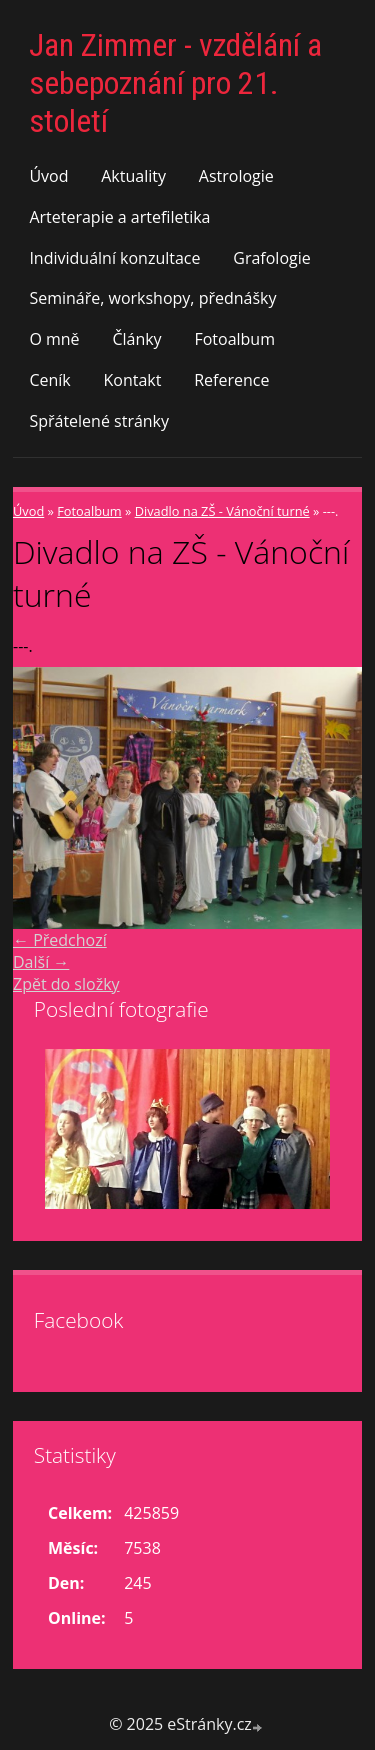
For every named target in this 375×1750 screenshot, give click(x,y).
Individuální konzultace (114, 258)
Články (136, 339)
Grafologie (271, 258)
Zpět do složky (66, 984)
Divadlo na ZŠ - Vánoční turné (222, 511)
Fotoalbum (234, 339)
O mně (54, 339)
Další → (41, 962)
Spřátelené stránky (99, 421)
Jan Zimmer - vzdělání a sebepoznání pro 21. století (175, 83)
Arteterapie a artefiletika (119, 217)
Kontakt (133, 380)
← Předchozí (60, 940)
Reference (231, 380)
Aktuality (133, 176)
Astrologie (236, 176)
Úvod (48, 176)
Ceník (49, 380)
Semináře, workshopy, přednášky (152, 298)
